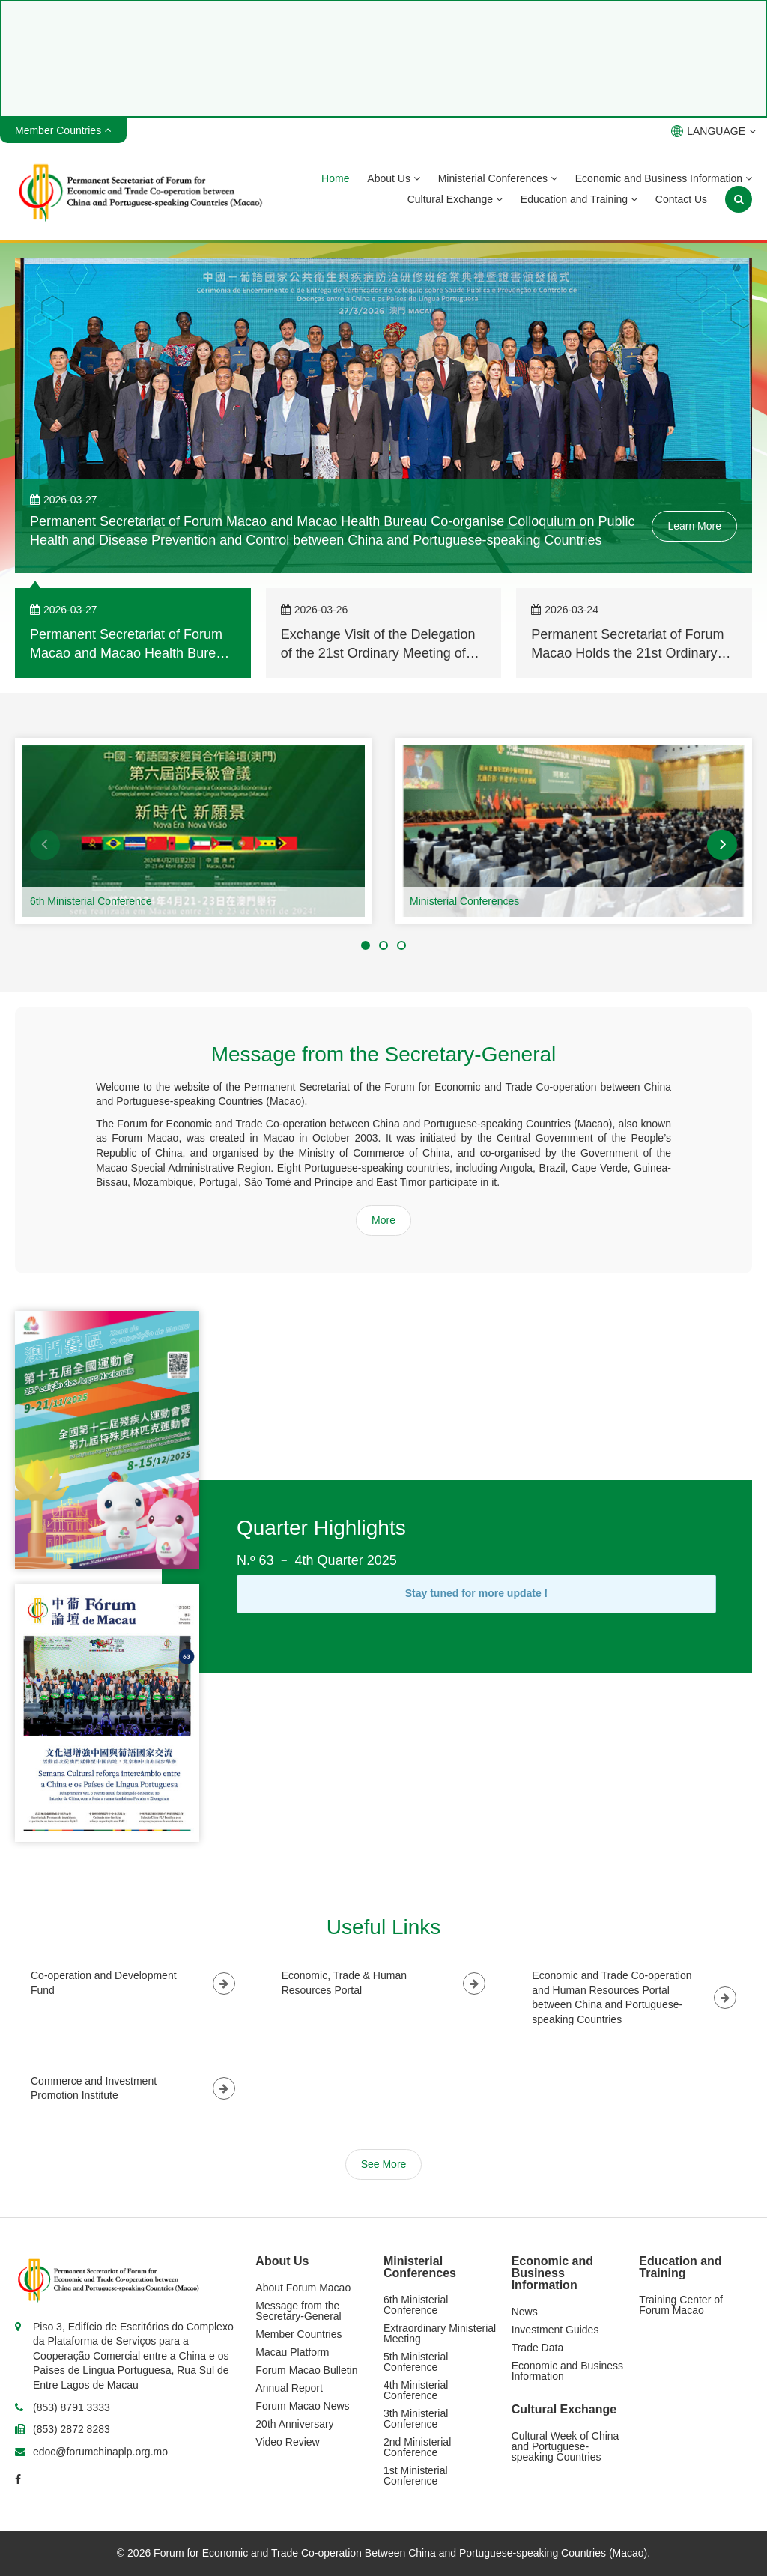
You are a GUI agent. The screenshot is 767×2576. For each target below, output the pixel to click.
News (525, 2312)
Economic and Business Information (663, 178)
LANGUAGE (713, 131)
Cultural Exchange (455, 199)
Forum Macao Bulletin (306, 2370)
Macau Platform (292, 2352)
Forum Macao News (302, 2406)
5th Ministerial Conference (416, 2362)
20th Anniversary (294, 2424)
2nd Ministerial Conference (417, 2447)
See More (384, 2164)
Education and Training (579, 199)
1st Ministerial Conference (416, 2475)
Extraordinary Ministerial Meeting (440, 2333)
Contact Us (681, 199)
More (383, 1220)
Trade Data (538, 2348)
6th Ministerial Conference (91, 901)
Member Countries (298, 2334)
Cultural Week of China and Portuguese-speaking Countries (565, 2446)
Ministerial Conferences (497, 178)
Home (335, 178)
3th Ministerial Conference (416, 2418)
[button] (45, 845)
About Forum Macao (303, 2288)
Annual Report (289, 2388)
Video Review (287, 2442)
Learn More (694, 526)
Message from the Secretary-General (298, 2311)
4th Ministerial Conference (416, 2390)
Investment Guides (555, 2330)
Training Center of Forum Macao (681, 2305)
